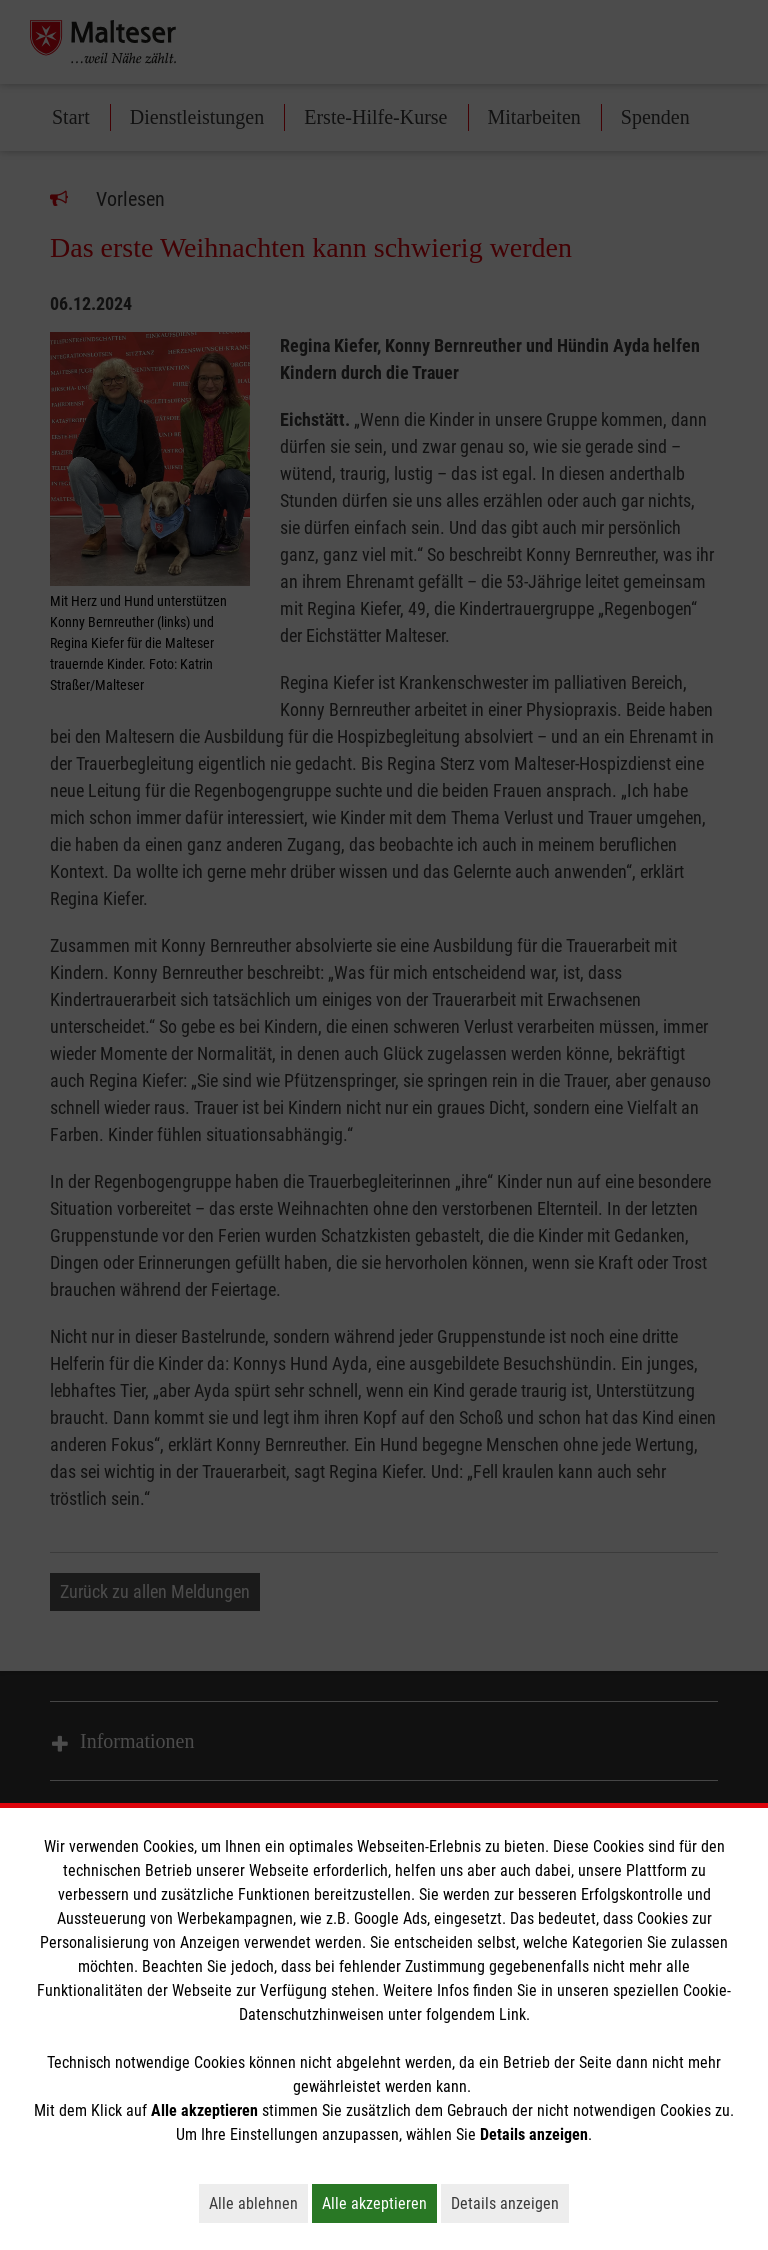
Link (512, 2014)
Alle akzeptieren (379, 2203)
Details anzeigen (510, 2203)
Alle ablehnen (258, 2203)
